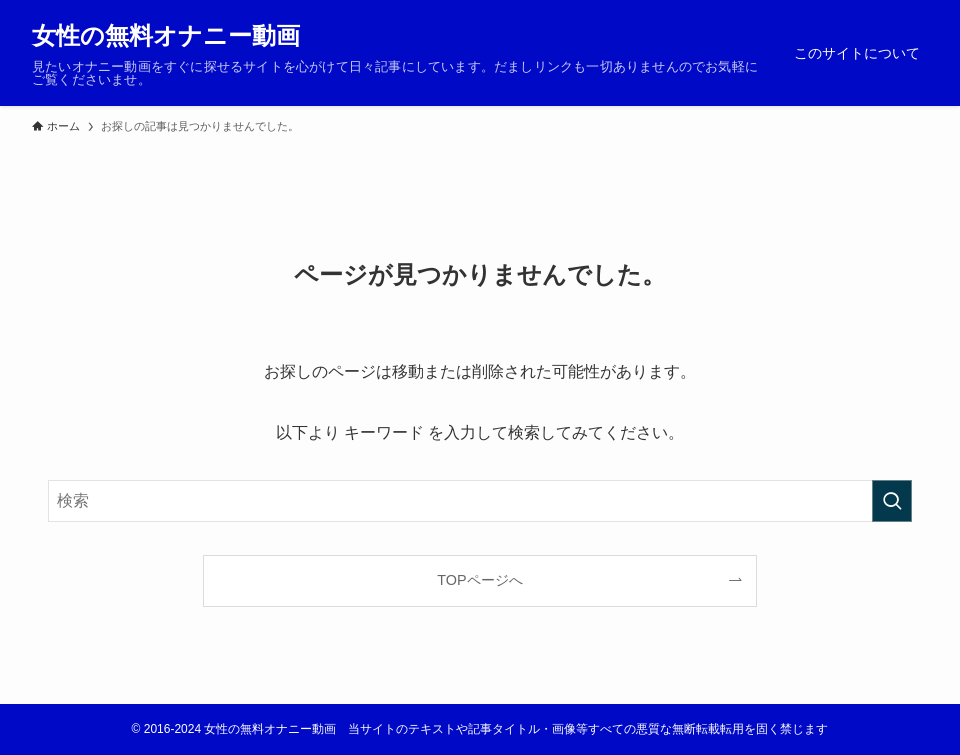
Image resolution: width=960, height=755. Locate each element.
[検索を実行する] (892, 501)
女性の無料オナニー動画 (166, 36)
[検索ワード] (480, 501)
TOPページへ (479, 580)
